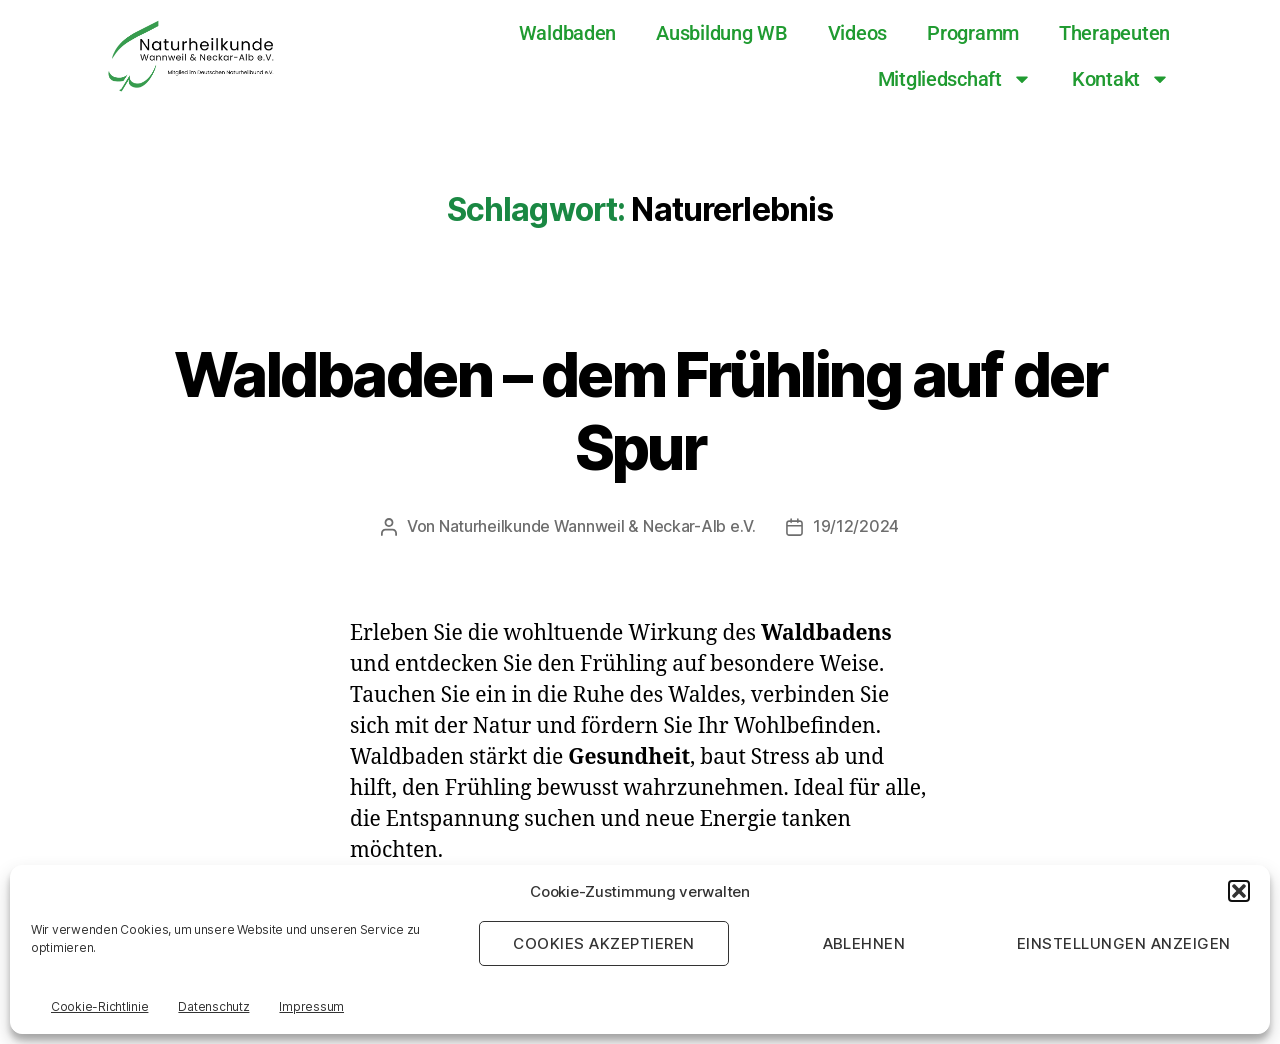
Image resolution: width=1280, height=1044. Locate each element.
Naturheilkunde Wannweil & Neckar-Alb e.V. (597, 526)
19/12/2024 (856, 526)
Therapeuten (1114, 33)
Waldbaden (568, 33)
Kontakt (1121, 79)
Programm (973, 33)
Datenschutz (213, 1006)
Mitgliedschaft (955, 79)
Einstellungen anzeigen (1124, 943)
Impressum (311, 1006)
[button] (1239, 891)
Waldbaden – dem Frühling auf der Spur (640, 410)
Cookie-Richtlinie (99, 1006)
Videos (857, 33)
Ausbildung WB (722, 33)
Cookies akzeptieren (604, 943)
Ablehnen (864, 943)
